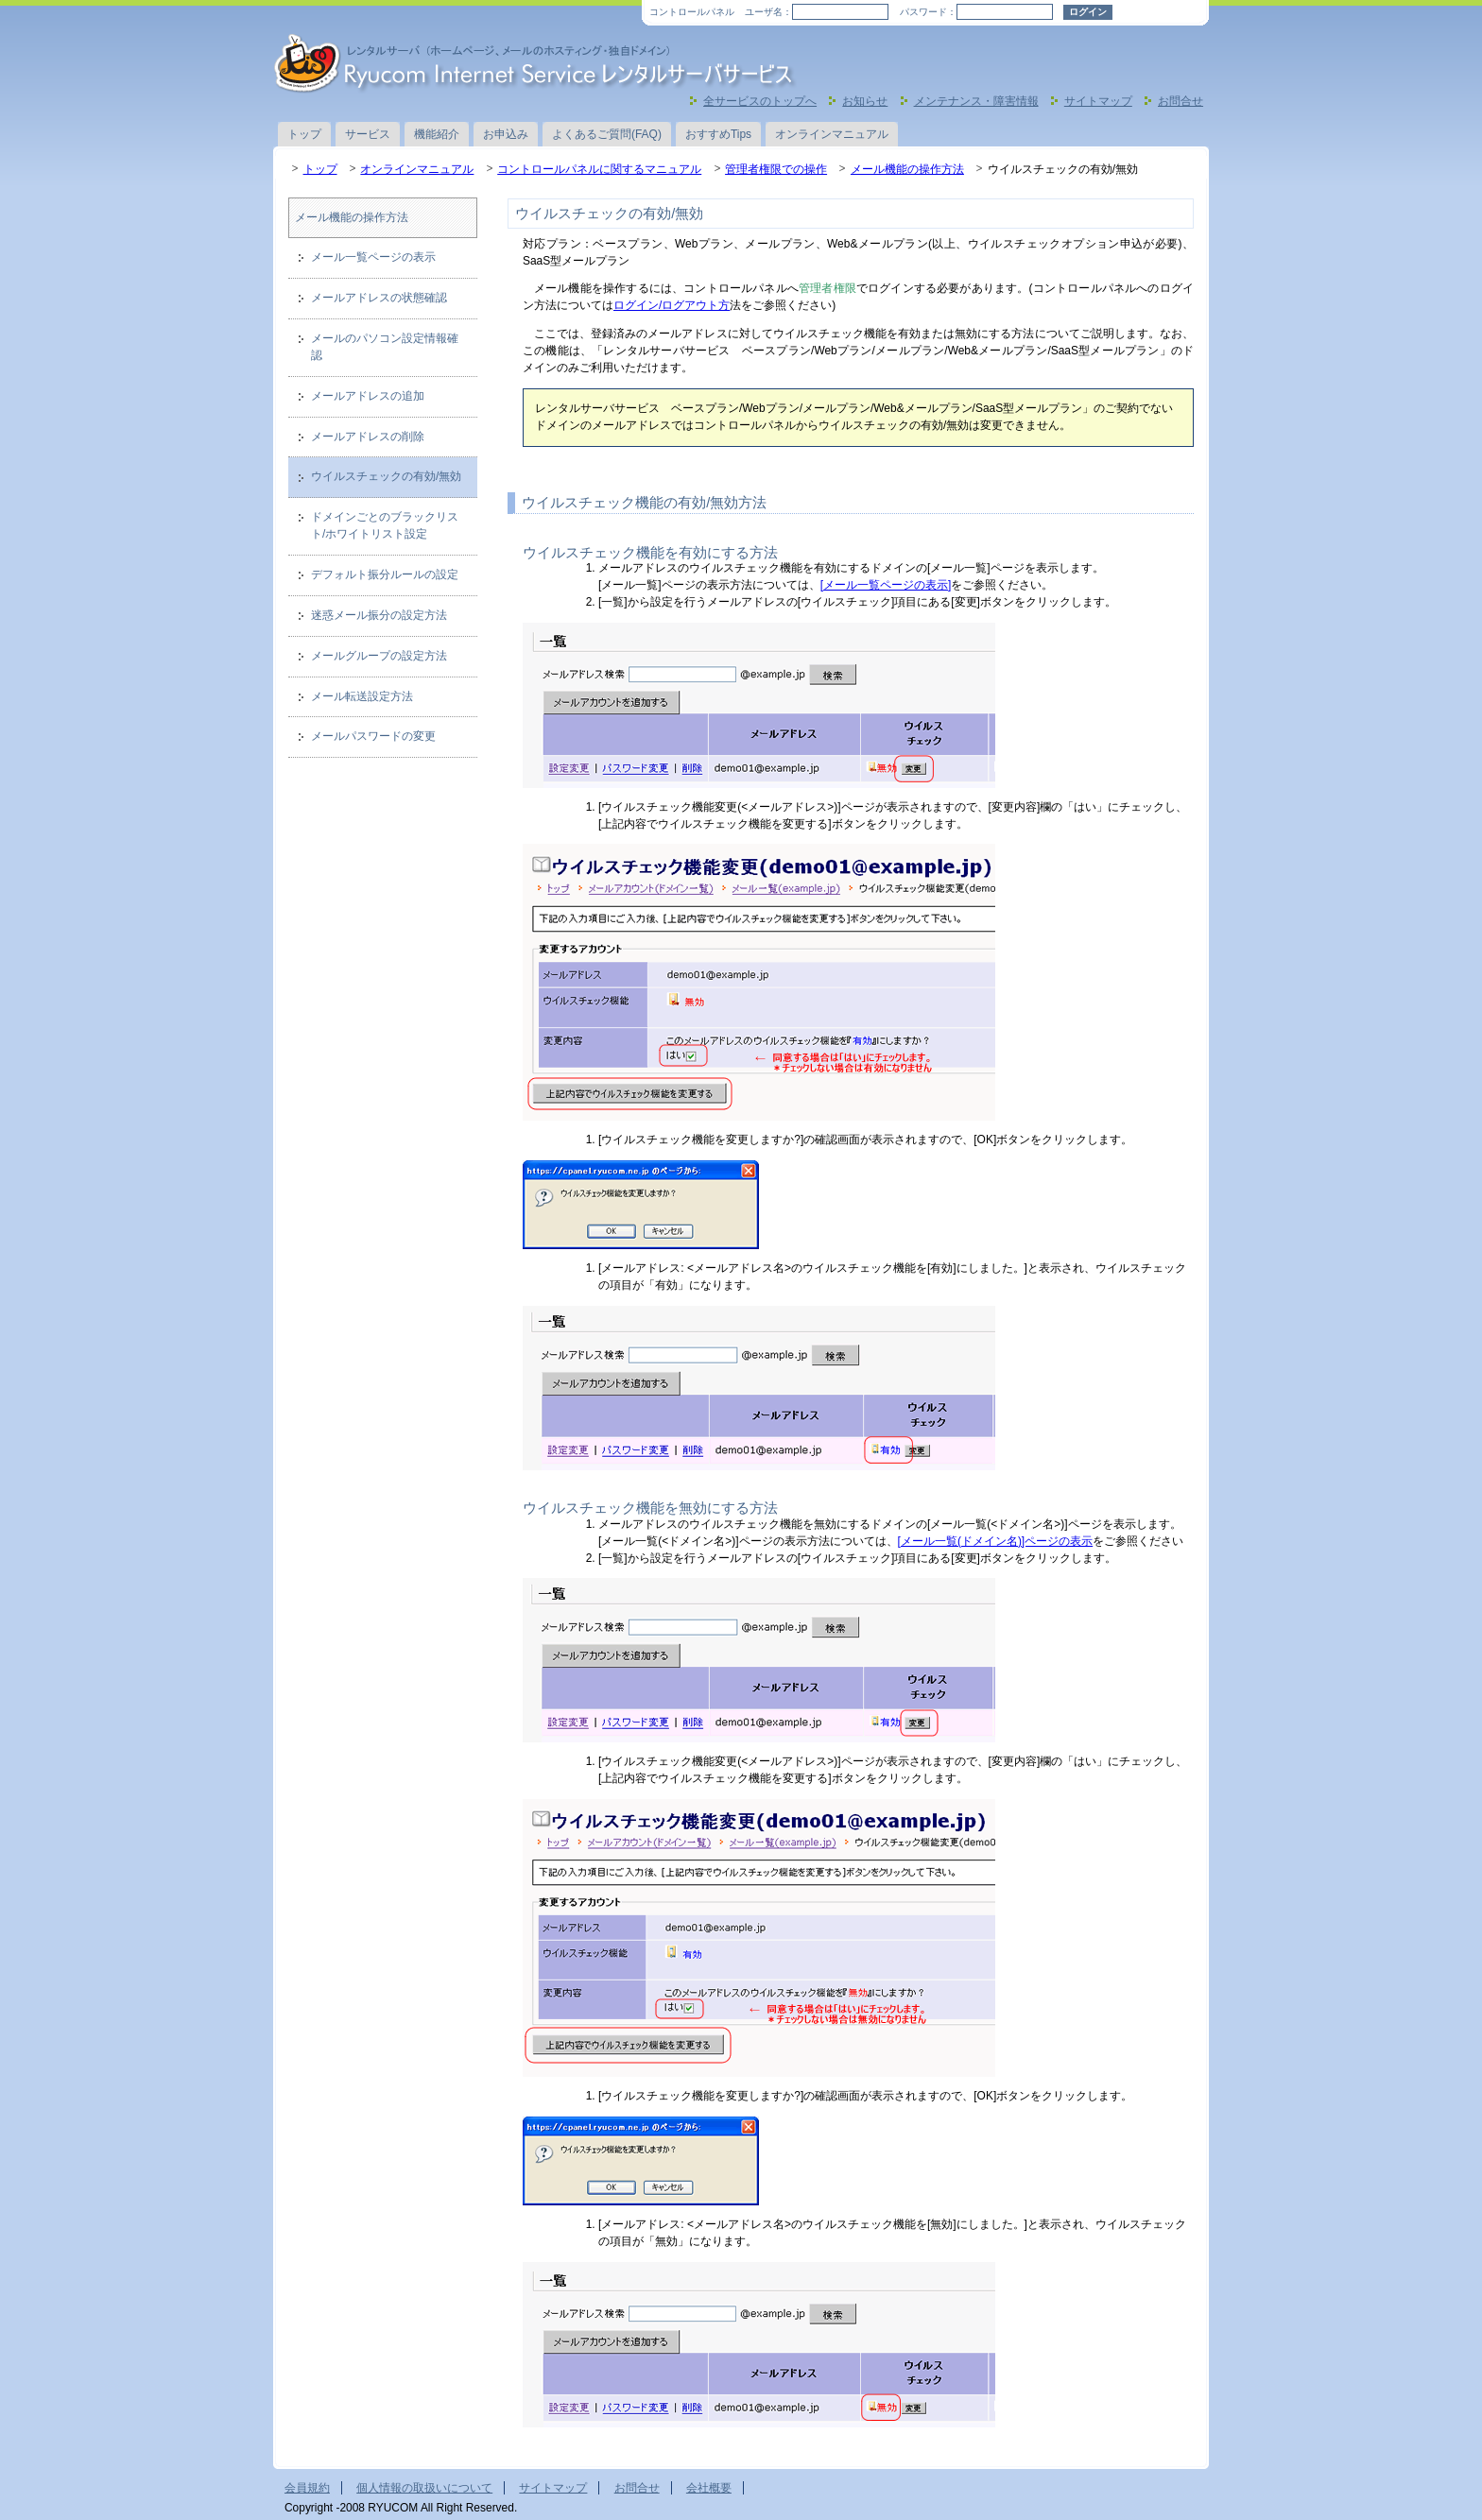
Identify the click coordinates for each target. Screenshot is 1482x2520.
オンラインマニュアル (831, 134)
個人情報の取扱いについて (424, 2487)
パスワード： (928, 12)
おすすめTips (718, 134)
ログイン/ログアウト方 (671, 305)
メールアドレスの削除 (367, 436)
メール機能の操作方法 (907, 169)
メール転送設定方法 (362, 696)
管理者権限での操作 (776, 169)
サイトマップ (1098, 101)
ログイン (1088, 12)
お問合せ (1180, 101)
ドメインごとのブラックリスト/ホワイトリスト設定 (384, 525)
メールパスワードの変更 (373, 736)
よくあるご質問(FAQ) (607, 134)
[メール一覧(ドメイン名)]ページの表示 (996, 1541)
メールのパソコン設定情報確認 (384, 347)
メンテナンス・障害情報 (976, 101)
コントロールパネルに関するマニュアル (599, 169)
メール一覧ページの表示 (373, 257)
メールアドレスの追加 (367, 396)
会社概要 (709, 2487)
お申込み (505, 134)
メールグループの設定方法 (379, 655)
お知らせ (864, 101)
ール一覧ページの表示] (893, 584)
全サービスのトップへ (760, 101)
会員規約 (307, 2487)
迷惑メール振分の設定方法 (379, 615)
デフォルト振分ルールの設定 (384, 574)
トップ (304, 134)
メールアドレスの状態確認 (379, 297)
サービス (367, 134)
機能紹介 (436, 134)
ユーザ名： (768, 12)
